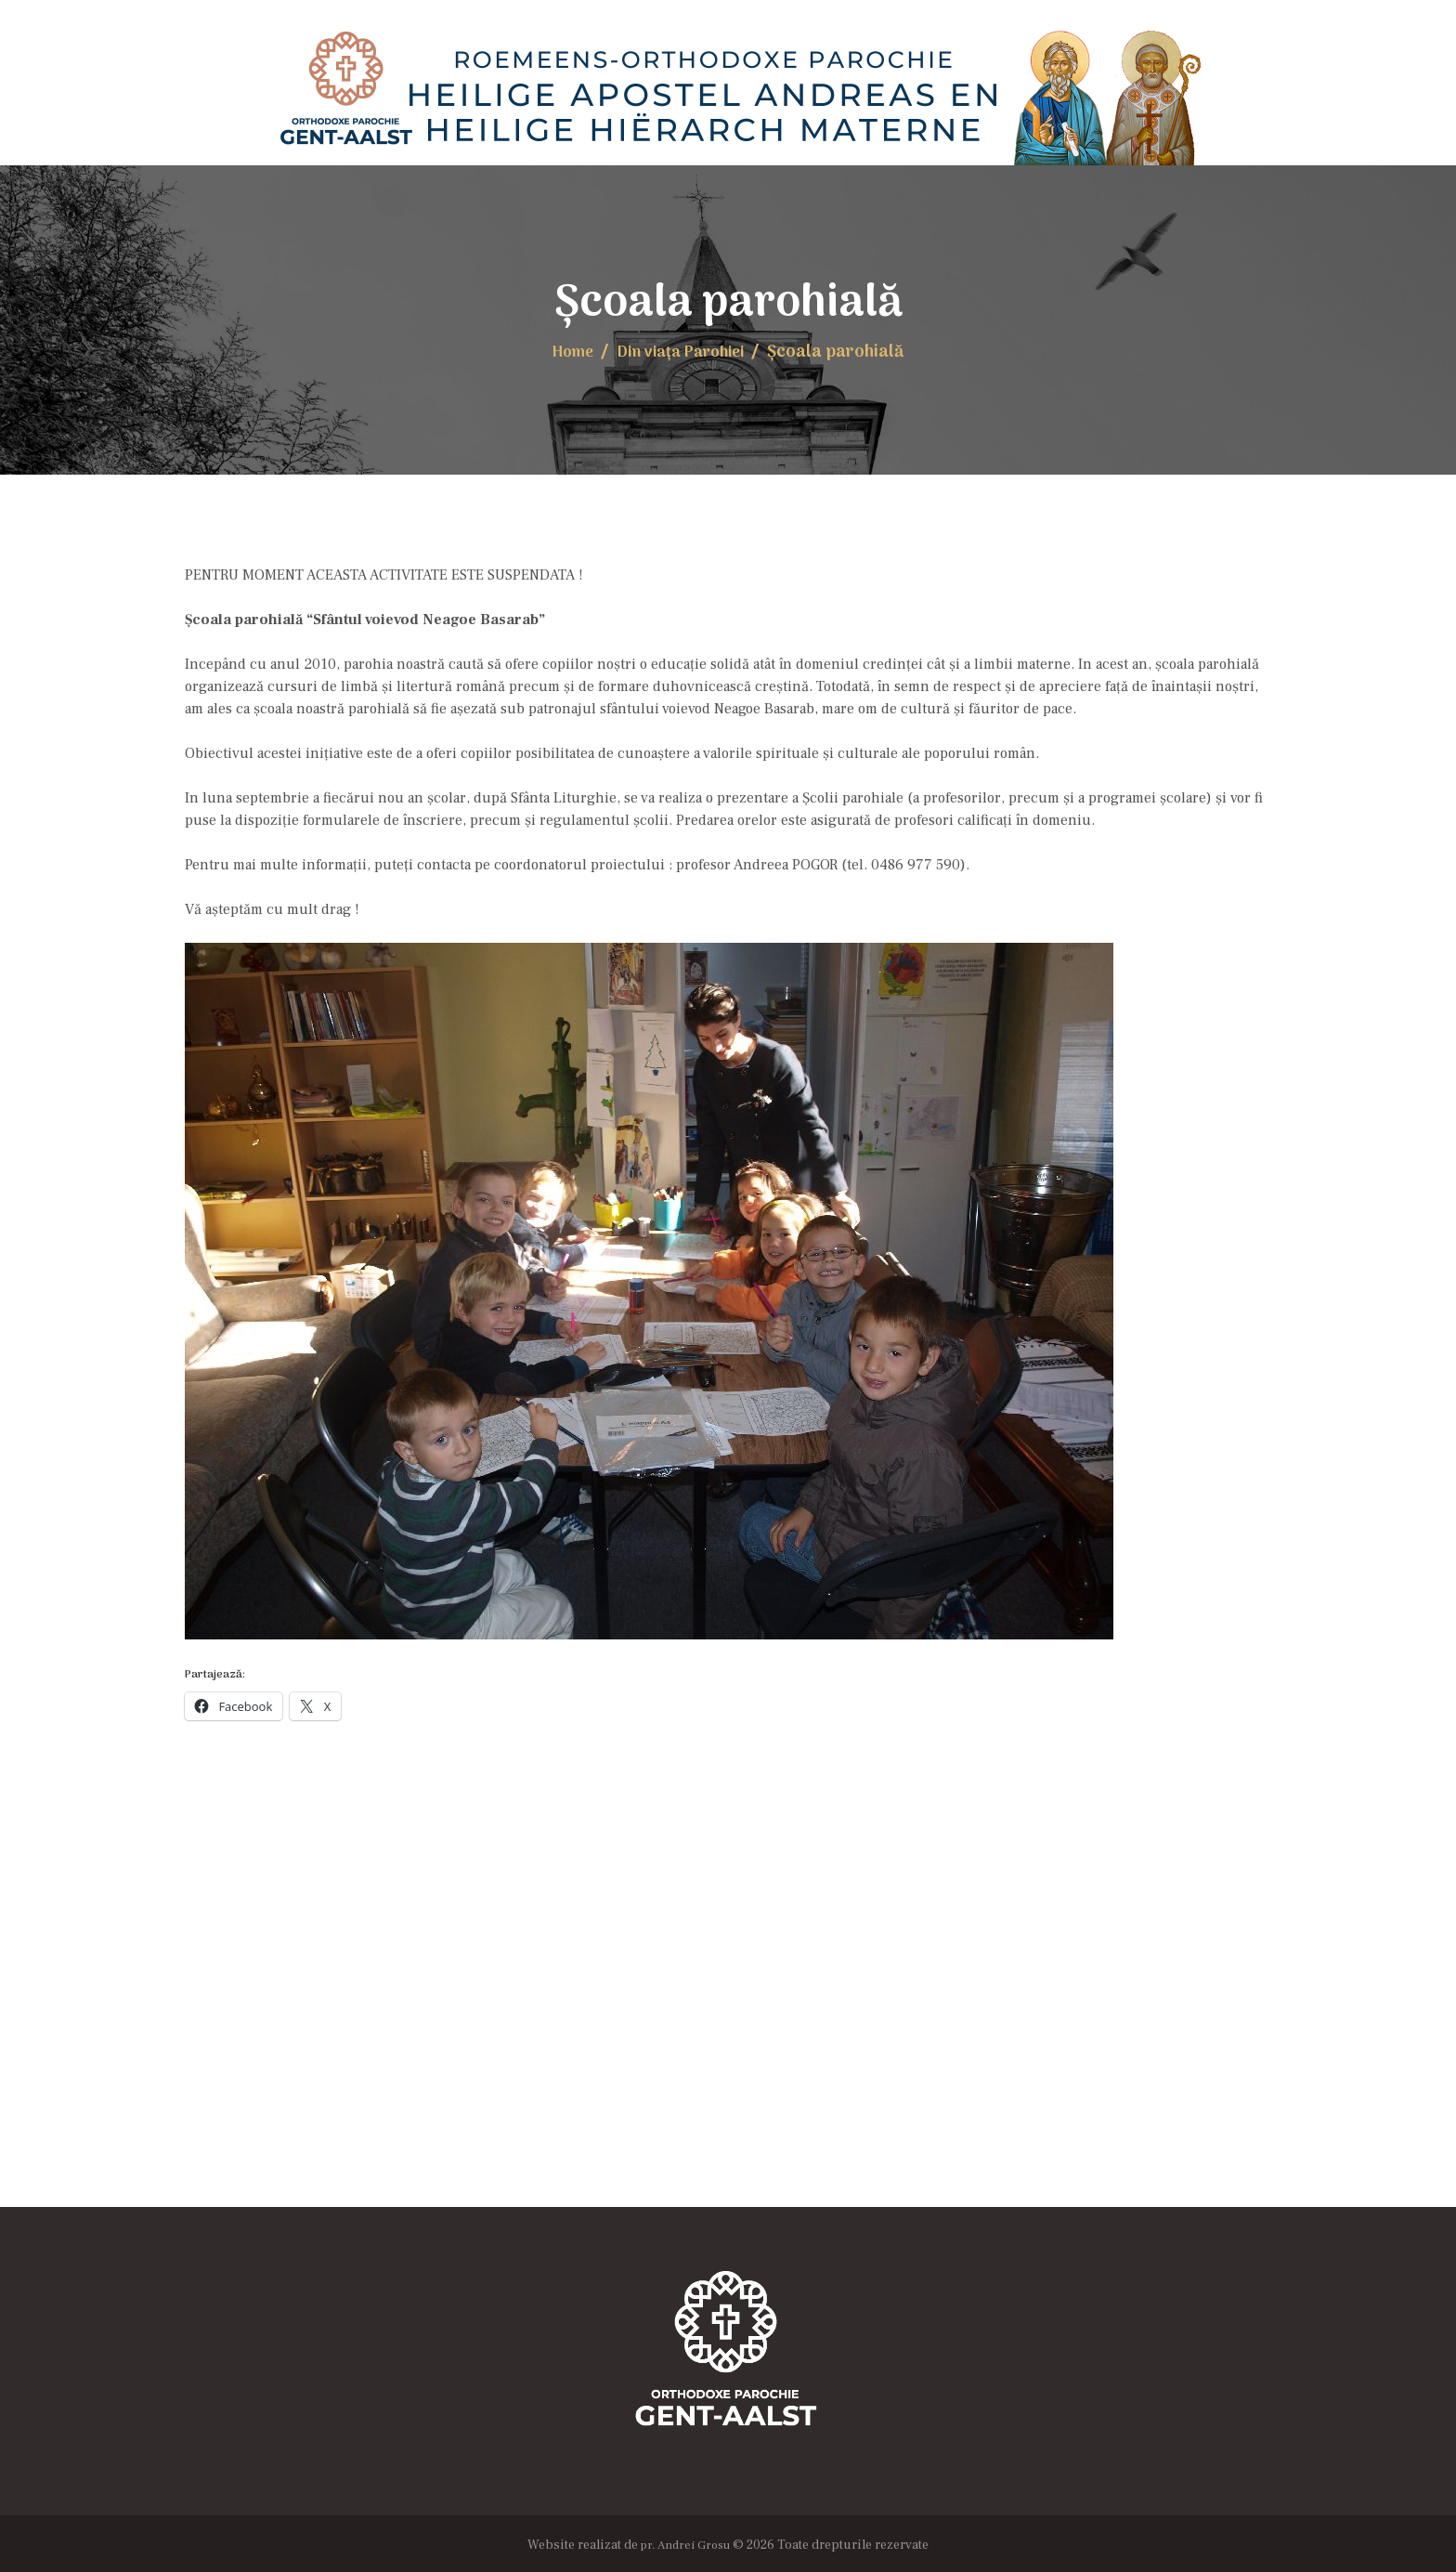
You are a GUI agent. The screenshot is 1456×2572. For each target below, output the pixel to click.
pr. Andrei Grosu (685, 2541)
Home (566, 350)
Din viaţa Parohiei (683, 350)
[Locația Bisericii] (728, 2019)
